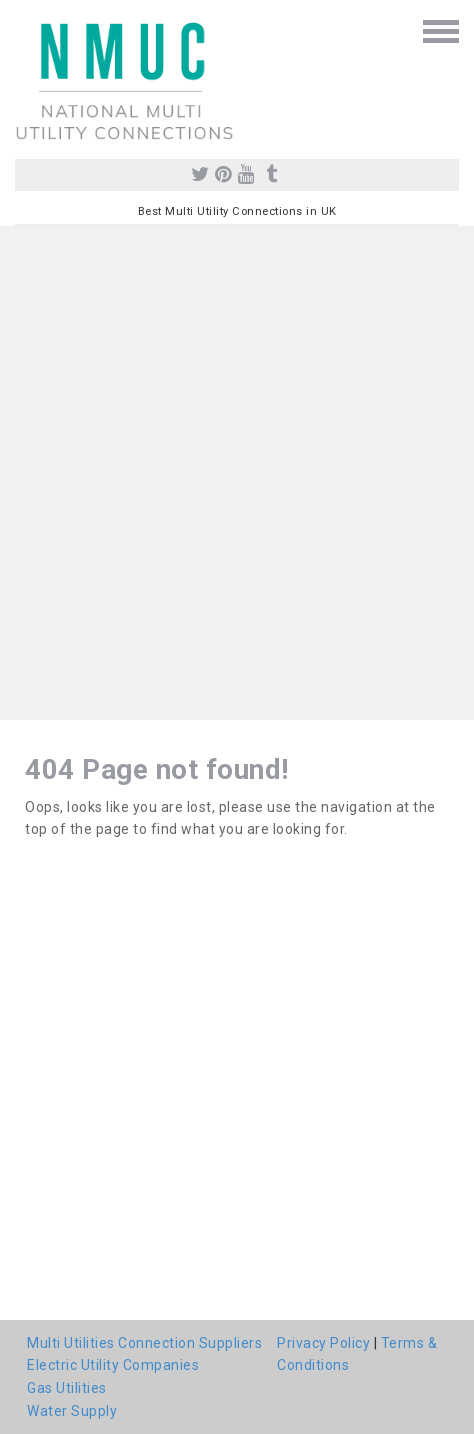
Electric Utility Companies (113, 1365)
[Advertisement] (237, 473)
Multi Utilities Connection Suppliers (144, 1343)
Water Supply (72, 1411)
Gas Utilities (67, 1388)
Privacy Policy (323, 1343)
